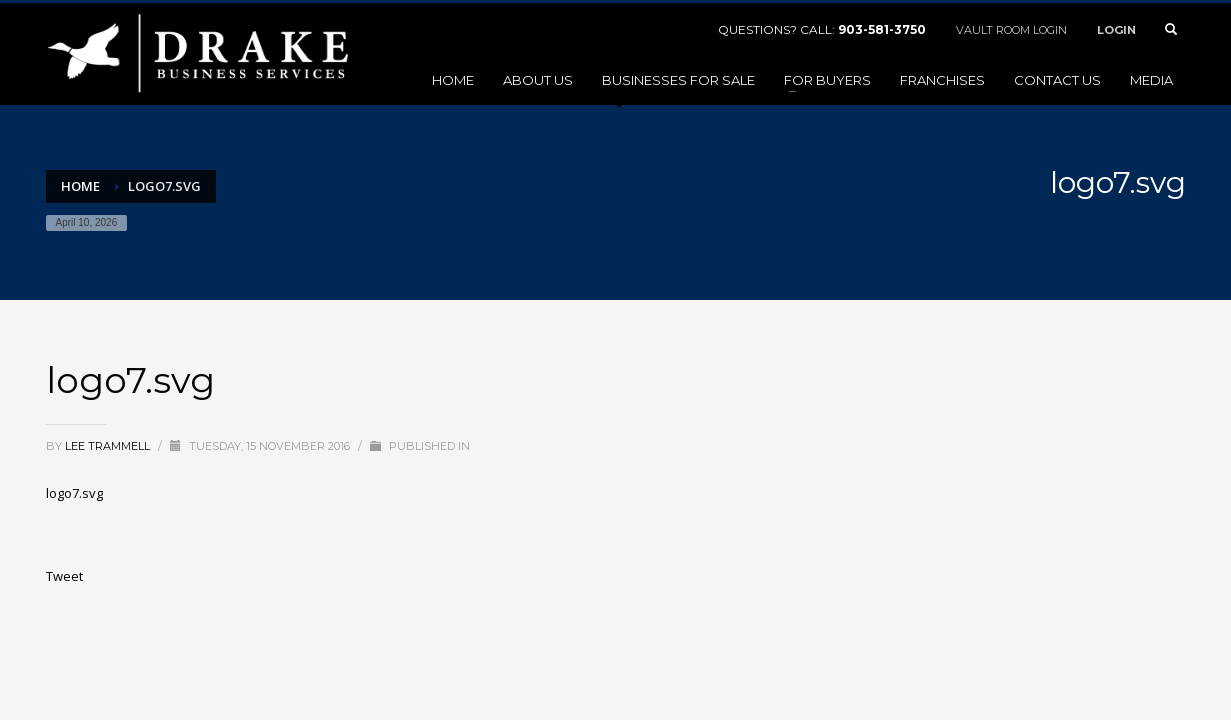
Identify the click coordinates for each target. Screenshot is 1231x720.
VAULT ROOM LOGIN (1011, 30)
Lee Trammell (109, 446)
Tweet (64, 576)
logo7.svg (74, 493)
